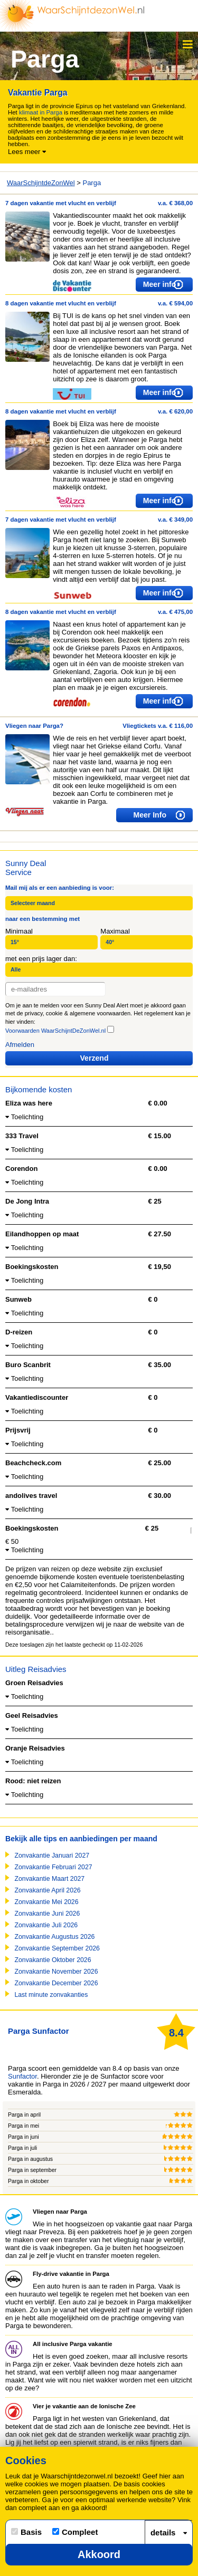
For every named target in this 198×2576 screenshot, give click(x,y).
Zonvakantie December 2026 (56, 1983)
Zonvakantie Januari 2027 (51, 1855)
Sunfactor (22, 2076)
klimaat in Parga (40, 112)
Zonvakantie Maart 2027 (49, 1878)
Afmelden (19, 1045)
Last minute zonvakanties (51, 1994)
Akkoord (99, 2554)
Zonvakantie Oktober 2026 (52, 1960)
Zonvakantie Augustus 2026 (54, 1936)
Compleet (75, 2531)
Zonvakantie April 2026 (47, 1890)
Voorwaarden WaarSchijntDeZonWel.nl (55, 1030)
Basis (26, 2531)
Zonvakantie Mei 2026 (46, 1902)
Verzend (94, 1058)
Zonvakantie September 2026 (57, 1948)
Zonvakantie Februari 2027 (53, 1867)
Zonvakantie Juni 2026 (47, 1913)
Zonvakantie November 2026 (56, 1971)
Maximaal (115, 931)
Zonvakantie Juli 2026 (46, 1925)
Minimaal (19, 931)
